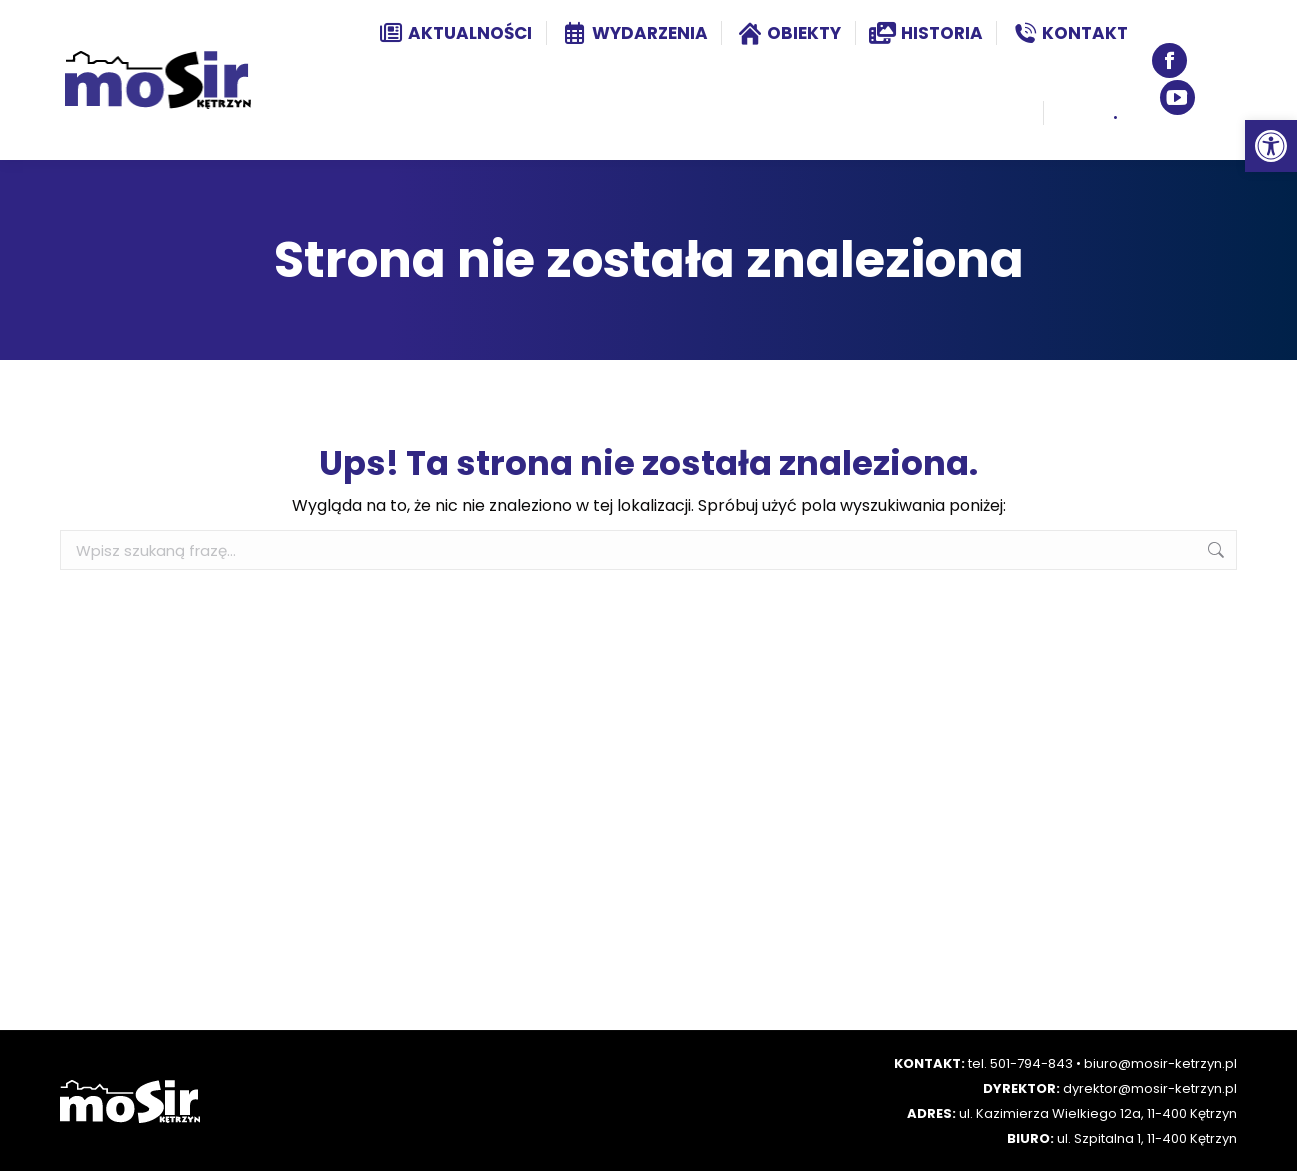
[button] (1271, 146)
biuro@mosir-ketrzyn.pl (1160, 1063)
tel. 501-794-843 (1020, 1063)
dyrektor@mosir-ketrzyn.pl (1150, 1088)
